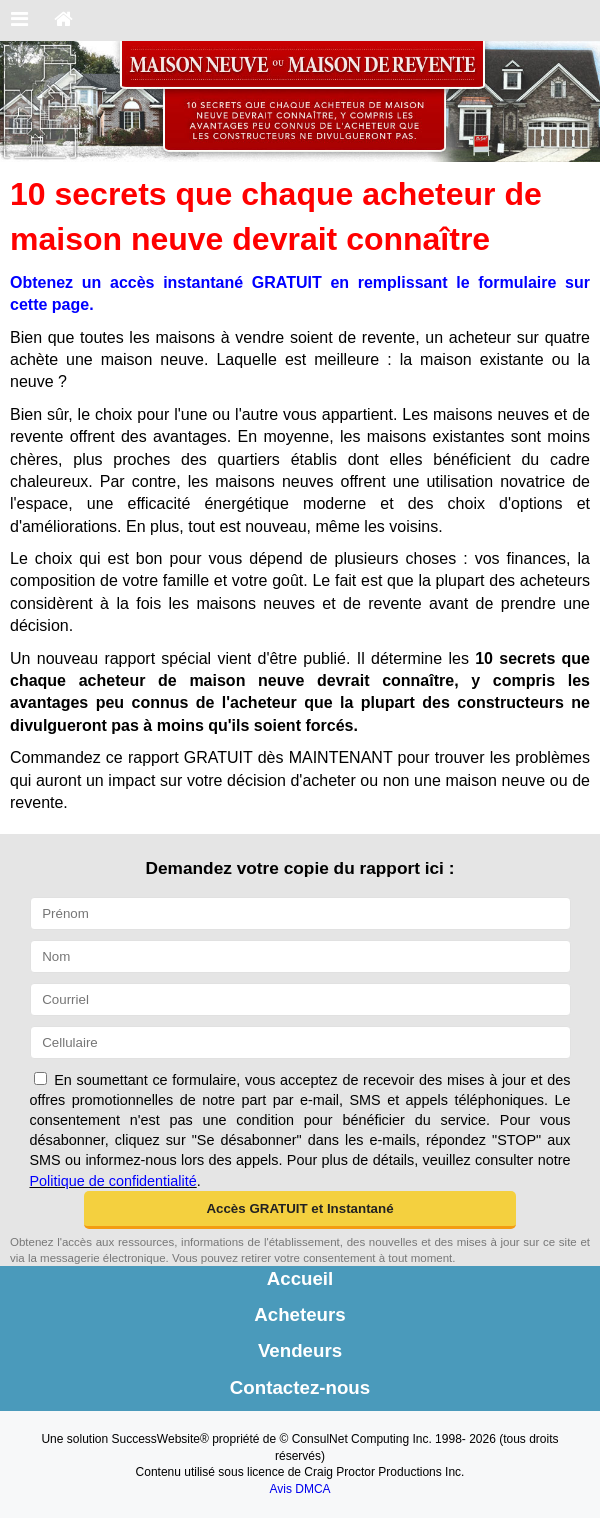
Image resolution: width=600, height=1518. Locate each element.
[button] (300, 1210)
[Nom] (300, 956)
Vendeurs (300, 1350)
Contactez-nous (300, 1387)
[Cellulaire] (300, 1042)
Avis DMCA (299, 1489)
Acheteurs (299, 1314)
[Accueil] (63, 20)
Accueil (300, 1278)
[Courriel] (300, 999)
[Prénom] (300, 913)
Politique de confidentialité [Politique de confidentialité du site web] (113, 1181)
